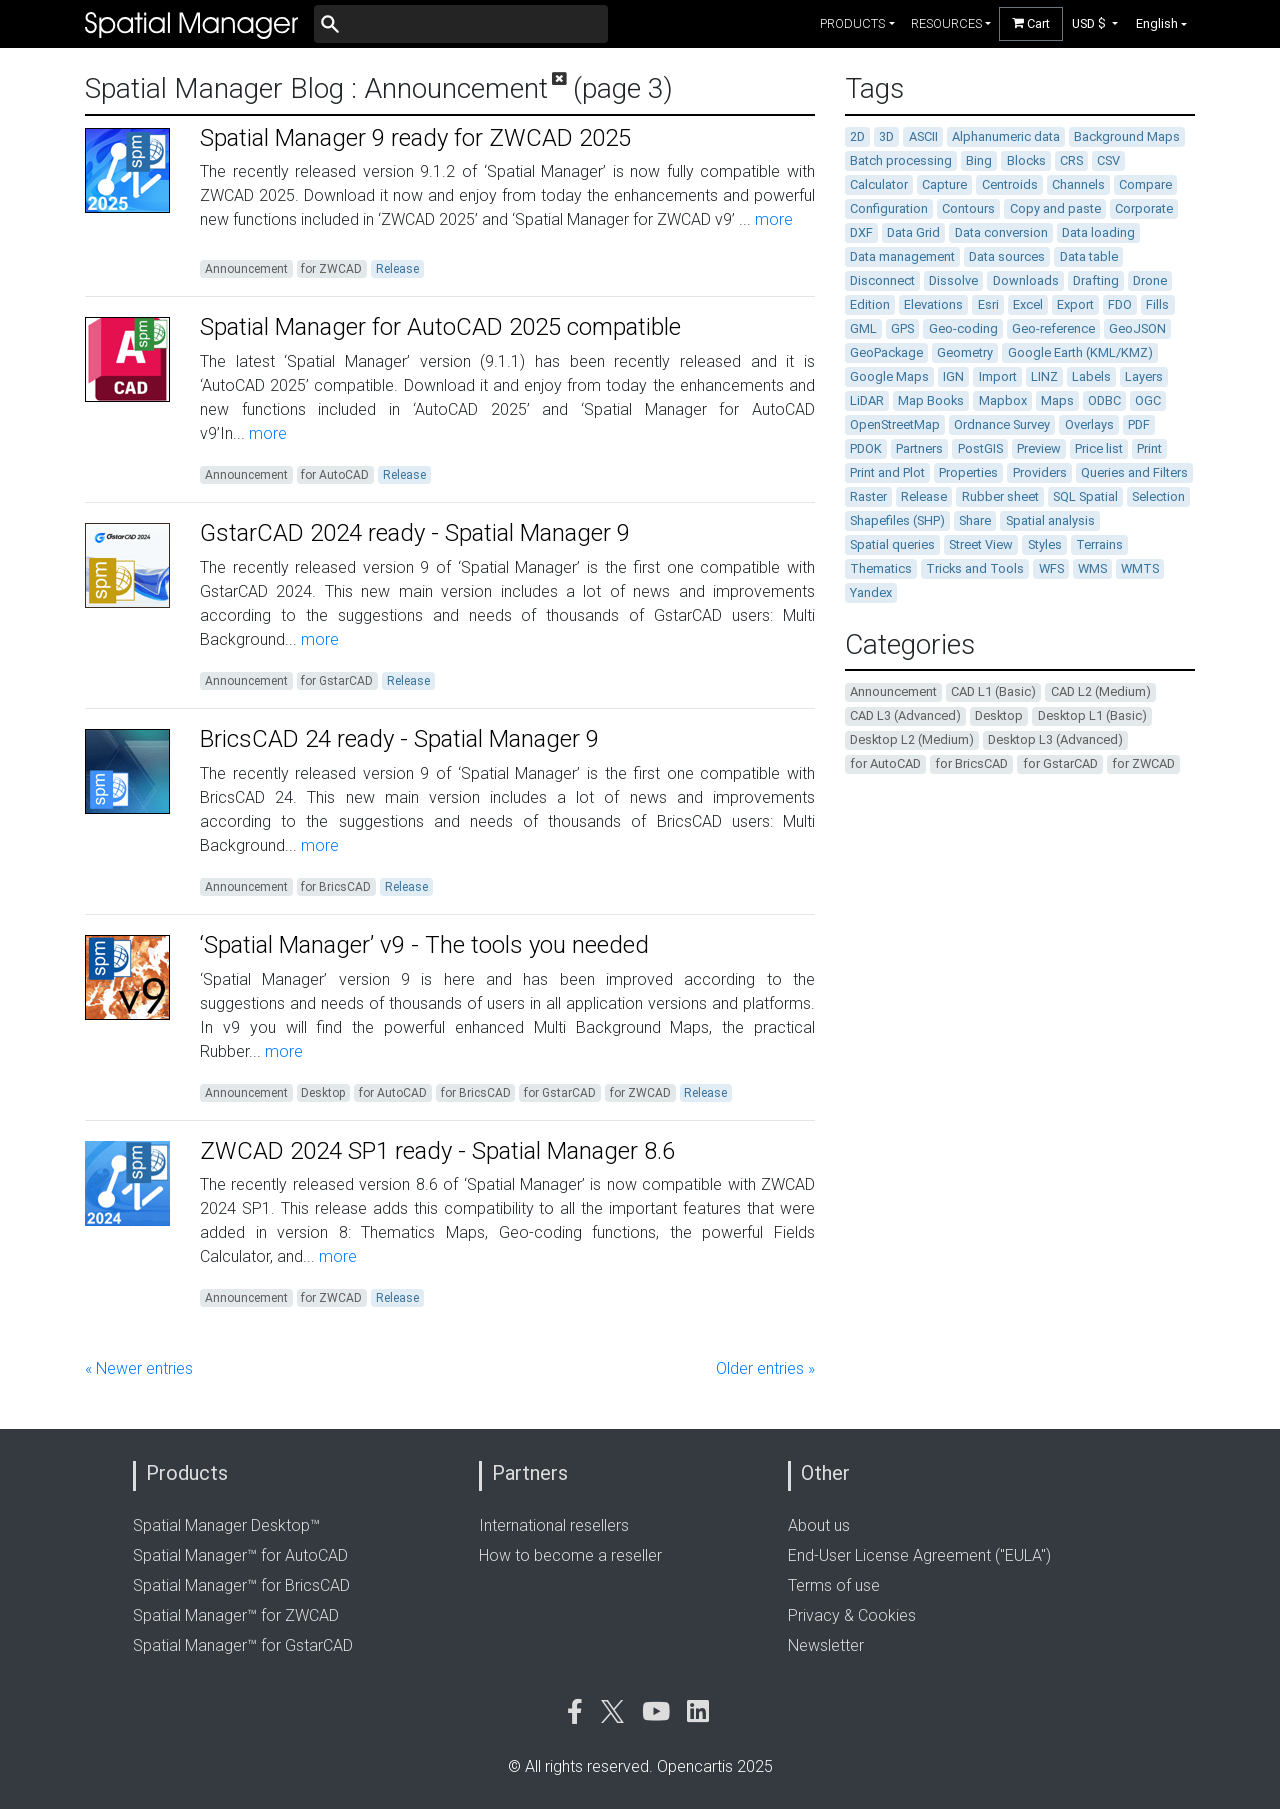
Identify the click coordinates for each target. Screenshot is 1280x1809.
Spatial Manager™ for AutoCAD (240, 1555)
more (772, 219)
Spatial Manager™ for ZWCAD (236, 1615)
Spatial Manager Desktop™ (226, 1525)
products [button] (852, 23)
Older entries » (765, 1368)
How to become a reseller (570, 1555)
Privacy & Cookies (852, 1615)
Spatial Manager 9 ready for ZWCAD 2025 (415, 138)
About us (819, 1525)
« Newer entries (139, 1368)
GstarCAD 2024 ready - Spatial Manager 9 (415, 533)
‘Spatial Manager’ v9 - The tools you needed (424, 945)
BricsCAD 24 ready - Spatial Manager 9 (399, 739)
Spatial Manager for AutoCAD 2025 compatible (440, 327)
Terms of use (834, 1585)
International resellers (554, 1525)
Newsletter (826, 1645)
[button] (1095, 23)
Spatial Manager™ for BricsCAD (241, 1585)
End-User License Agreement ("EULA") (919, 1555)
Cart (1031, 23)
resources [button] (946, 23)
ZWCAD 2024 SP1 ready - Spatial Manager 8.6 (437, 1151)
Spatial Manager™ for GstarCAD (243, 1645)
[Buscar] (461, 24)
